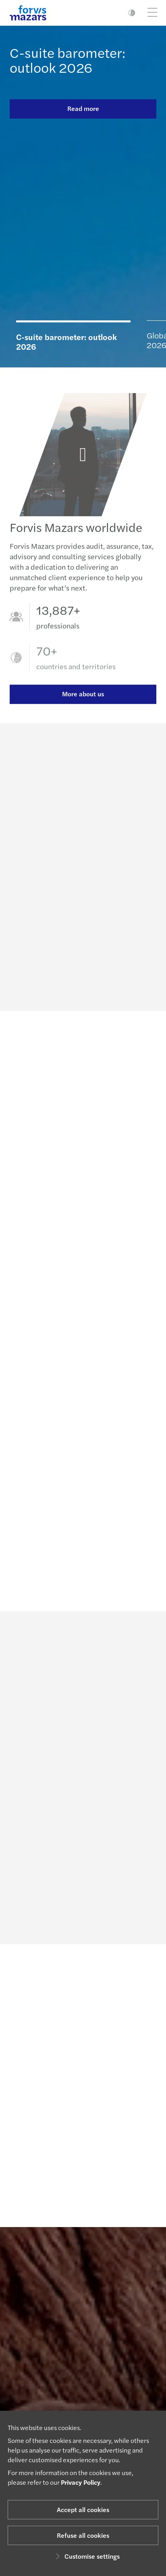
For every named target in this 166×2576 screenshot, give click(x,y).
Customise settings (86, 2556)
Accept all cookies (83, 2509)
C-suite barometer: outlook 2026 (67, 60)
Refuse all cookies (83, 2535)
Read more (83, 108)
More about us (83, 703)
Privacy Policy (80, 2482)
